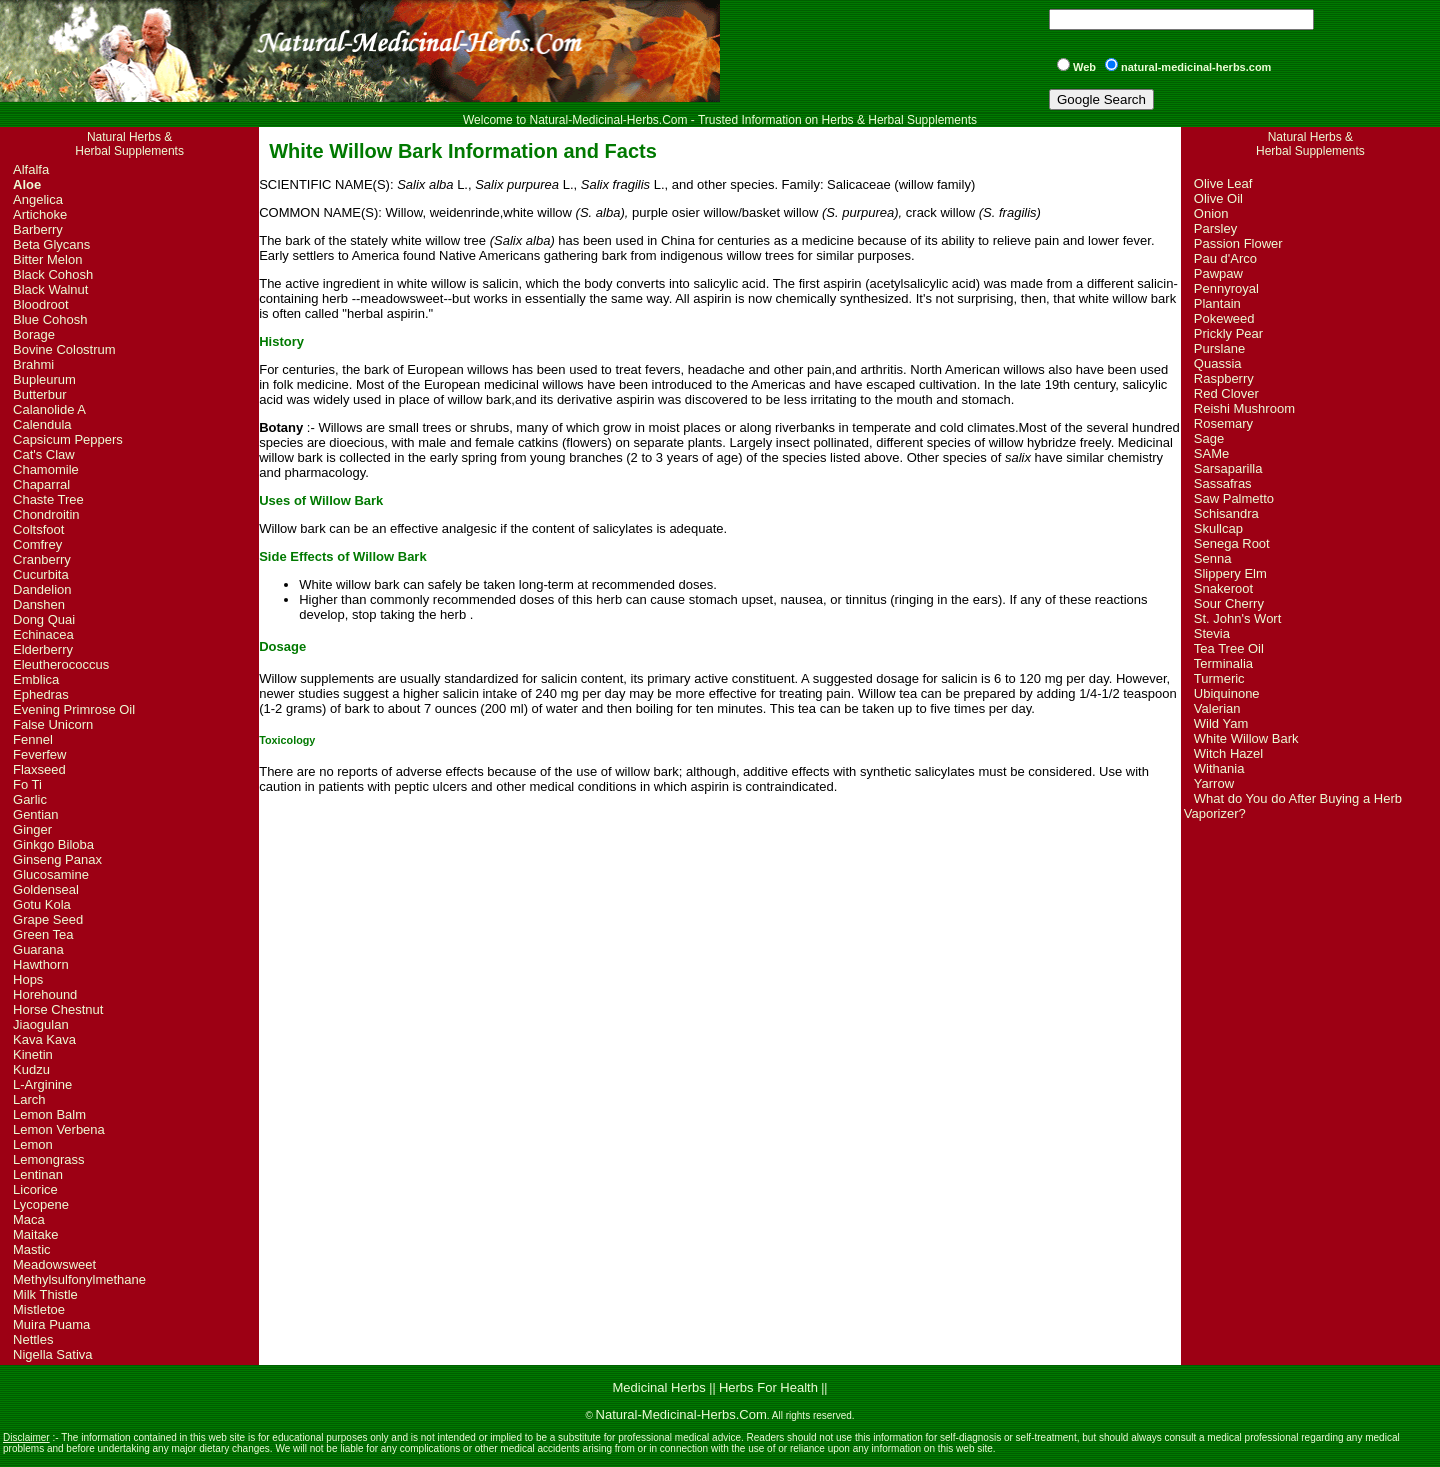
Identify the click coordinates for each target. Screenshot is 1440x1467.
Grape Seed (48, 919)
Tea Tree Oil (1229, 648)
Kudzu (31, 1069)
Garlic (30, 799)
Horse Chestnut (58, 1009)
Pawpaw (1218, 273)
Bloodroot (41, 304)
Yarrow (1214, 783)
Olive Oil (1218, 198)
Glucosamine (51, 874)
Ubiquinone (1227, 693)
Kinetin (33, 1054)
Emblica (36, 679)
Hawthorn (41, 964)
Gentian (36, 814)
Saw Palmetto (1234, 498)
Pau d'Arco (1225, 258)
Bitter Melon (47, 259)
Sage (1209, 438)
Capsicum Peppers (68, 439)
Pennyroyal (1226, 288)
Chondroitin (46, 514)
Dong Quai (44, 619)
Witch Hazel (1228, 753)
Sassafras (1223, 483)
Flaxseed (39, 769)
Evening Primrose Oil (74, 709)
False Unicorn (53, 724)
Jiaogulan (41, 1024)
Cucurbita (41, 574)
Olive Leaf (1223, 183)
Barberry (38, 229)
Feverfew (39, 754)
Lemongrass (49, 1159)
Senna (1213, 558)
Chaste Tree (48, 499)
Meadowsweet (54, 1264)
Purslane (1219, 348)
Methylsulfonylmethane (79, 1279)
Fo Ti (27, 784)
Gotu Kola (42, 904)
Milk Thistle (45, 1294)
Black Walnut (50, 289)
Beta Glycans (51, 244)
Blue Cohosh (50, 319)
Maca (29, 1219)
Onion (1211, 213)
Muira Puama (51, 1324)
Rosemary (1223, 423)
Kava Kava (44, 1039)
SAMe (1211, 453)
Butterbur (39, 394)
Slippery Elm (1230, 573)
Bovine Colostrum (64, 349)
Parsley (1215, 228)
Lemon (33, 1144)
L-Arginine (42, 1084)
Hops (28, 979)
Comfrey (37, 544)
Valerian (1217, 708)
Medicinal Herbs (661, 1387)
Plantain (1217, 303)
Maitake (36, 1234)
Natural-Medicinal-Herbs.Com (681, 1414)
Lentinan (38, 1174)
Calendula (42, 424)
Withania (1219, 768)
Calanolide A (49, 409)
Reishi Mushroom (1244, 408)
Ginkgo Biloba (53, 844)
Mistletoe (39, 1309)
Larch (29, 1099)
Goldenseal (46, 889)
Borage (34, 334)
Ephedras (41, 694)
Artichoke (40, 214)
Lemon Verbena (59, 1129)
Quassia (1218, 363)
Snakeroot (1223, 588)
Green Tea (43, 934)
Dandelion (42, 589)
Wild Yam (1221, 723)
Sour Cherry (1229, 603)
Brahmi (33, 364)
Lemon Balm (49, 1114)
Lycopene (41, 1204)
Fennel (33, 739)
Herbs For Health (768, 1387)
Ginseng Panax (57, 859)
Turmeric (1219, 678)
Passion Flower (1238, 243)
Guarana (38, 949)
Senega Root (1232, 543)
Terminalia (1223, 663)
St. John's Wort (1238, 618)
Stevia (1212, 633)
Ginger (32, 829)
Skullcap (1218, 528)
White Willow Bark (1246, 738)
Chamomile (46, 469)
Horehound (45, 994)
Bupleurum (44, 379)
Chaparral (41, 484)
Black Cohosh (53, 274)
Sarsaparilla (1228, 468)
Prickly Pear (1228, 333)
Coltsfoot (38, 529)
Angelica (38, 199)
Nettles (33, 1339)
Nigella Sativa (53, 1354)
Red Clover (1226, 393)
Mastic (32, 1249)
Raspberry (1224, 378)
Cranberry (42, 559)
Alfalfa (31, 169)
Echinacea (43, 634)
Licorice (35, 1189)
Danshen (39, 604)
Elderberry (43, 649)
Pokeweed (1224, 318)
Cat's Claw (44, 454)
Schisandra (1226, 513)
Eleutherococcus (61, 664)
